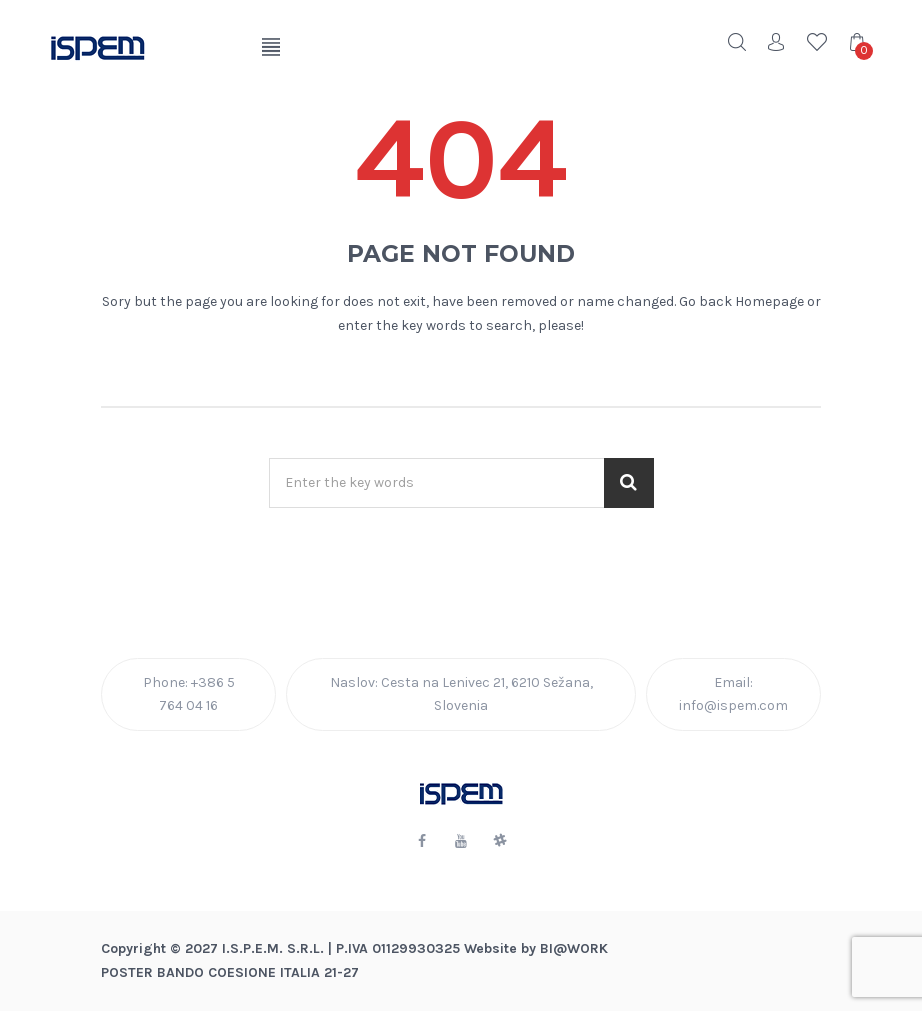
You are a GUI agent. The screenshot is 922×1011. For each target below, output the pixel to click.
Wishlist (817, 42)
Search (737, 42)
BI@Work (574, 948)
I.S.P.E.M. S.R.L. (273, 948)
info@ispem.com (733, 705)
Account (777, 42)
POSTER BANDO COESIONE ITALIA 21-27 (230, 972)
